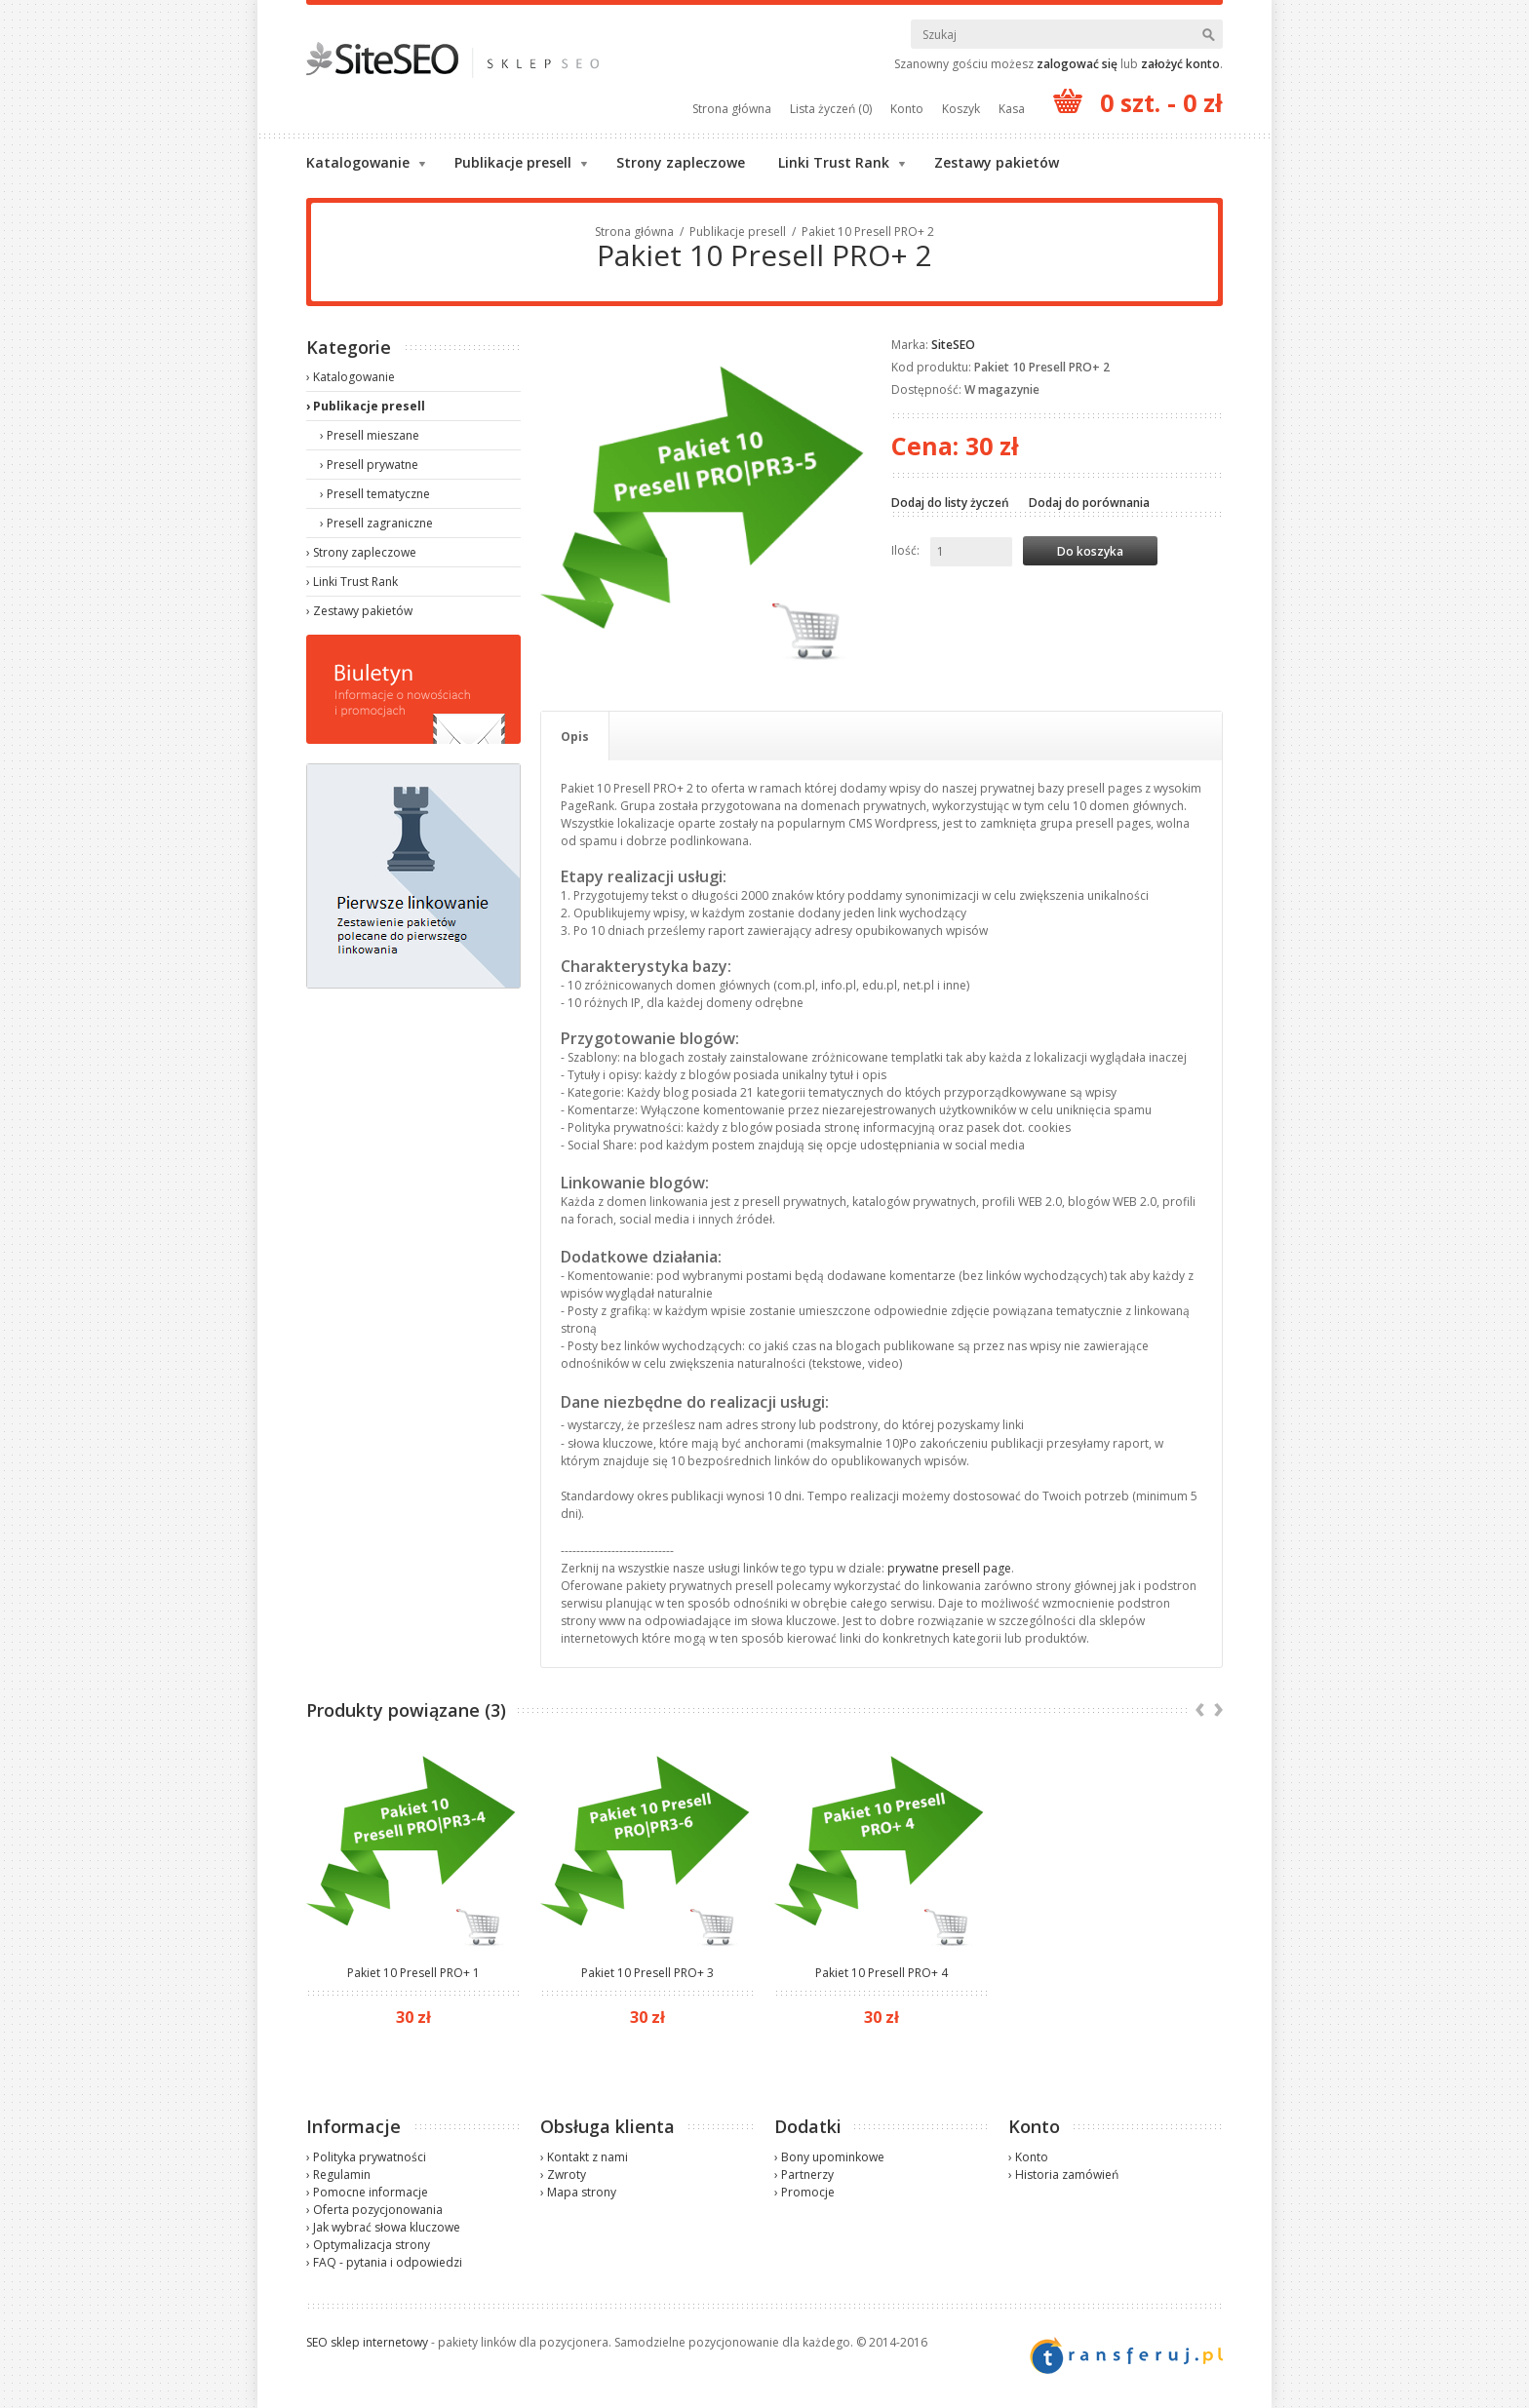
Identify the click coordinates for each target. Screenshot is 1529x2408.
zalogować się (1077, 64)
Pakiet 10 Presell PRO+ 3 (647, 1972)
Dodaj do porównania (1089, 502)
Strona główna (731, 108)
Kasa (1012, 108)
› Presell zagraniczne (376, 523)
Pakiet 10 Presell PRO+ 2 (868, 231)
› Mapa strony (578, 2192)
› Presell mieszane (369, 435)
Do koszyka (1090, 551)
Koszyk (961, 108)
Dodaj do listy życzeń (950, 502)
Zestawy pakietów (996, 162)
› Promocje (804, 2192)
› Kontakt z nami (584, 2157)
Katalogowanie (358, 162)
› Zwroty (563, 2174)
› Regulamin (338, 2174)
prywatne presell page (949, 1568)
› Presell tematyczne (375, 493)
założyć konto (1180, 64)
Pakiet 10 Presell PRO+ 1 (413, 1972)
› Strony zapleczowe (361, 552)
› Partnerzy (804, 2174)
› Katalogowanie (350, 377)
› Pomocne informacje (367, 2192)
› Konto (1028, 2157)
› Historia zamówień (1063, 2174)
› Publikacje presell (365, 406)
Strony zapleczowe (680, 162)
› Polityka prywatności (366, 2157)
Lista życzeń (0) (831, 108)
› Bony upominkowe (829, 2157)
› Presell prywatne (369, 464)
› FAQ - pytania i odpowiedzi (384, 2262)
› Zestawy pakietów (359, 610)
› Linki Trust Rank (352, 581)
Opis (575, 736)
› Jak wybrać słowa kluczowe (383, 2227)
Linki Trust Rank (833, 162)
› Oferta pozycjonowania (374, 2209)
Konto (906, 108)
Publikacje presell (512, 162)
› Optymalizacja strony (368, 2244)
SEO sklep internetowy (367, 2342)
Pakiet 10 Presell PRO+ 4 (881, 1972)
